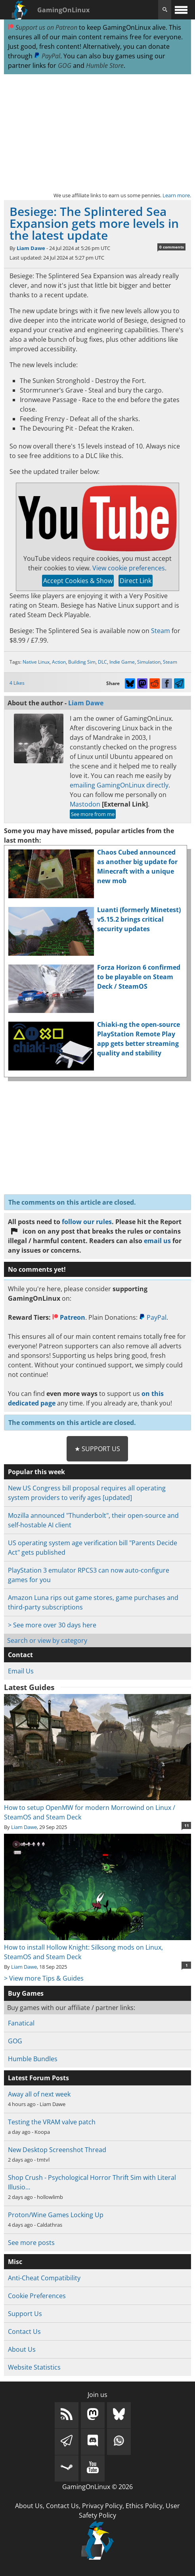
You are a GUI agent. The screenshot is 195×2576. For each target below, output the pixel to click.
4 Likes (17, 683)
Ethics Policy (144, 2505)
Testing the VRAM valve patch (52, 2122)
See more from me (93, 814)
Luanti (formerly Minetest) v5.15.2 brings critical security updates (139, 919)
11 (186, 1825)
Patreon (68, 1317)
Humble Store (105, 65)
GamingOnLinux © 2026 (97, 2486)
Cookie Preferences (37, 2295)
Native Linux (36, 661)
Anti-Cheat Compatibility (44, 2278)
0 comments (171, 247)
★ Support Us (97, 1448)
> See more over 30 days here (52, 1625)
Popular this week (36, 1471)
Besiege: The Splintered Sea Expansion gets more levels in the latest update (94, 223)
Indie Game (122, 661)
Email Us (21, 1671)
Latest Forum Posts (38, 2078)
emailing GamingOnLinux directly (119, 785)
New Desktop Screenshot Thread (57, 2149)
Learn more (176, 195)
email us (157, 1240)
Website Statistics (34, 2367)
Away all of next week (39, 2094)
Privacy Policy (102, 2505)
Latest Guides (29, 1687)
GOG (64, 65)
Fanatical (21, 2023)
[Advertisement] (97, 132)
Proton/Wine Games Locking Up (55, 2214)
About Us (22, 2349)
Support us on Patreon (42, 27)
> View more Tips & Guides (44, 1978)
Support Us (25, 2313)
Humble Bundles (32, 2058)
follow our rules (87, 1221)
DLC (102, 661)
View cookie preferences (128, 568)
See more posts (31, 2242)
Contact (20, 1654)
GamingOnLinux (63, 10)
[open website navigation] (181, 9)
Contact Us (24, 2331)
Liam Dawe (31, 248)
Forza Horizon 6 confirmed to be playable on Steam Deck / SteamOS (138, 977)
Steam (160, 630)
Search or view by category (47, 1640)
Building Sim (82, 661)
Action (59, 661)
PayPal (47, 56)
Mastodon (85, 804)
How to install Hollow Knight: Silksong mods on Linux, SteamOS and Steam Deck (97, 1947)
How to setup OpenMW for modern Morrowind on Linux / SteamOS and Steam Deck (97, 1807)
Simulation (149, 661)
